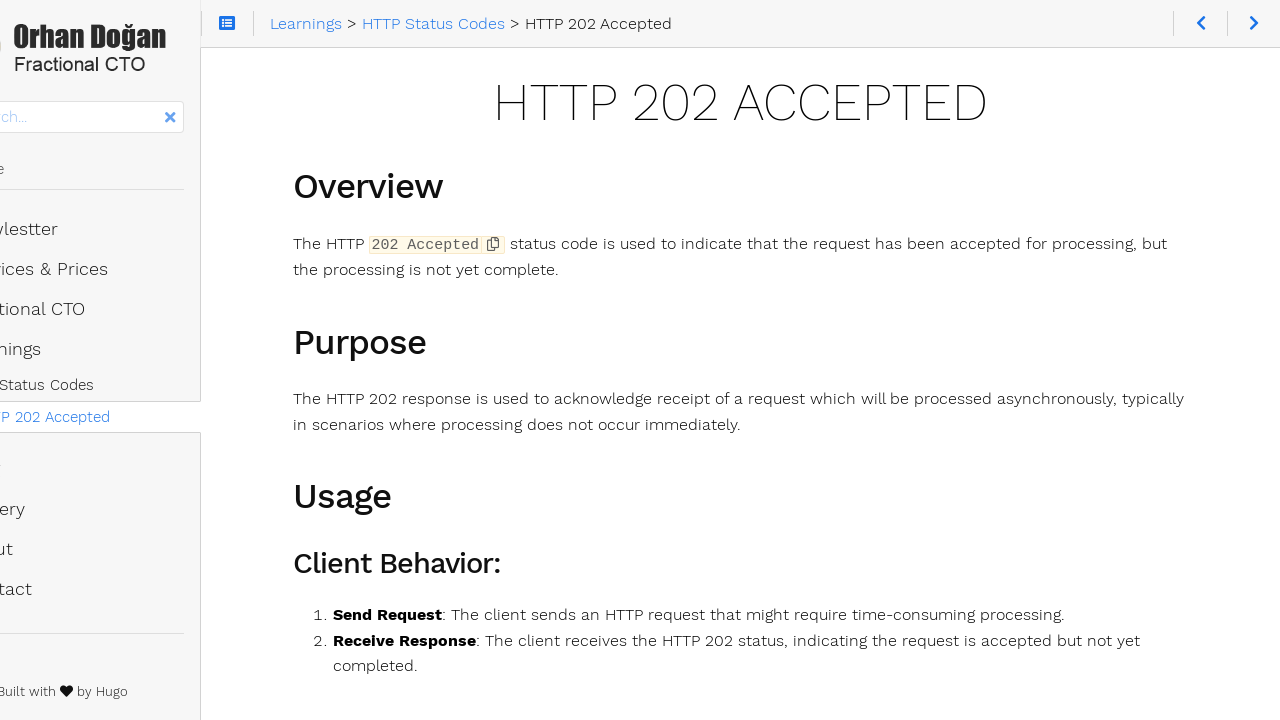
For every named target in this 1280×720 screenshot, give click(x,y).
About (52, 555)
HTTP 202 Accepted (117, 423)
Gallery (58, 515)
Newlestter (75, 235)
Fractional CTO (88, 315)
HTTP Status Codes (101, 391)
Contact (62, 595)
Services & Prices (100, 275)
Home (48, 175)
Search (17, 107)
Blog (46, 475)
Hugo (199, 697)
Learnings (66, 355)
